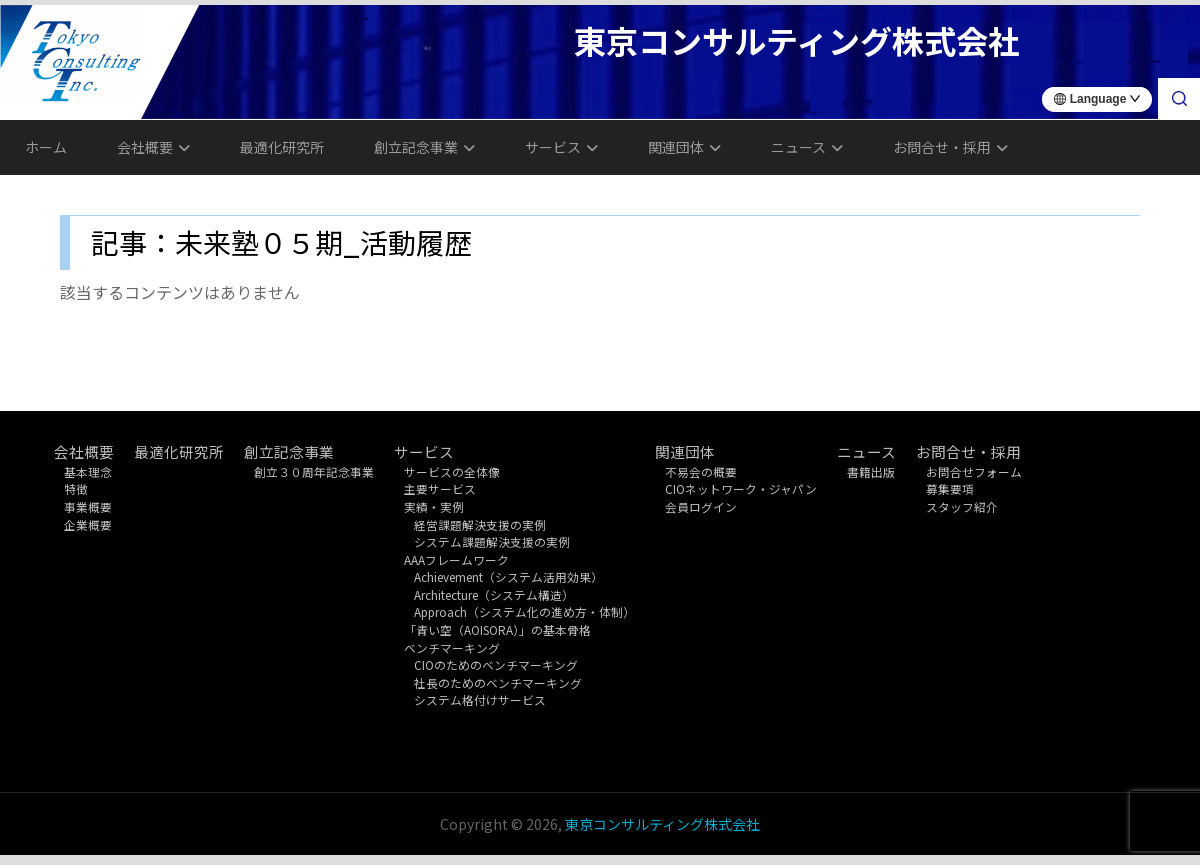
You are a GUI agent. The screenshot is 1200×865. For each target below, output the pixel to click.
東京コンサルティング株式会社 (662, 824)
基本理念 (88, 471)
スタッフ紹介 (962, 506)
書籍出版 (871, 471)
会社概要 (153, 147)
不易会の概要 (701, 471)
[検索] (1179, 99)
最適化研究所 (282, 147)
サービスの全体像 (452, 471)
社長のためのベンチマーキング (498, 682)
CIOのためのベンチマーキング (496, 664)
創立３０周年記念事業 (314, 471)
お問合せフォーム (974, 471)
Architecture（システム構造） (494, 594)
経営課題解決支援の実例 (480, 524)
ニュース (807, 147)
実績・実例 (434, 506)
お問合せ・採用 (950, 147)
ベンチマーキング (452, 647)
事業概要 (88, 506)
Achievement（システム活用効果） (508, 576)
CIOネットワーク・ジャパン (741, 488)
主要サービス (440, 488)
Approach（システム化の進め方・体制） (524, 611)
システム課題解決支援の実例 (492, 541)
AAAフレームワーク (456, 559)
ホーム (46, 147)
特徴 (76, 488)
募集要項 (950, 488)
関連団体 (684, 147)
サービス (561, 147)
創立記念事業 (424, 147)
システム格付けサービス (480, 699)
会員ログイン (701, 506)
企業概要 (88, 524)
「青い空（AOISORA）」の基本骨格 (497, 629)
